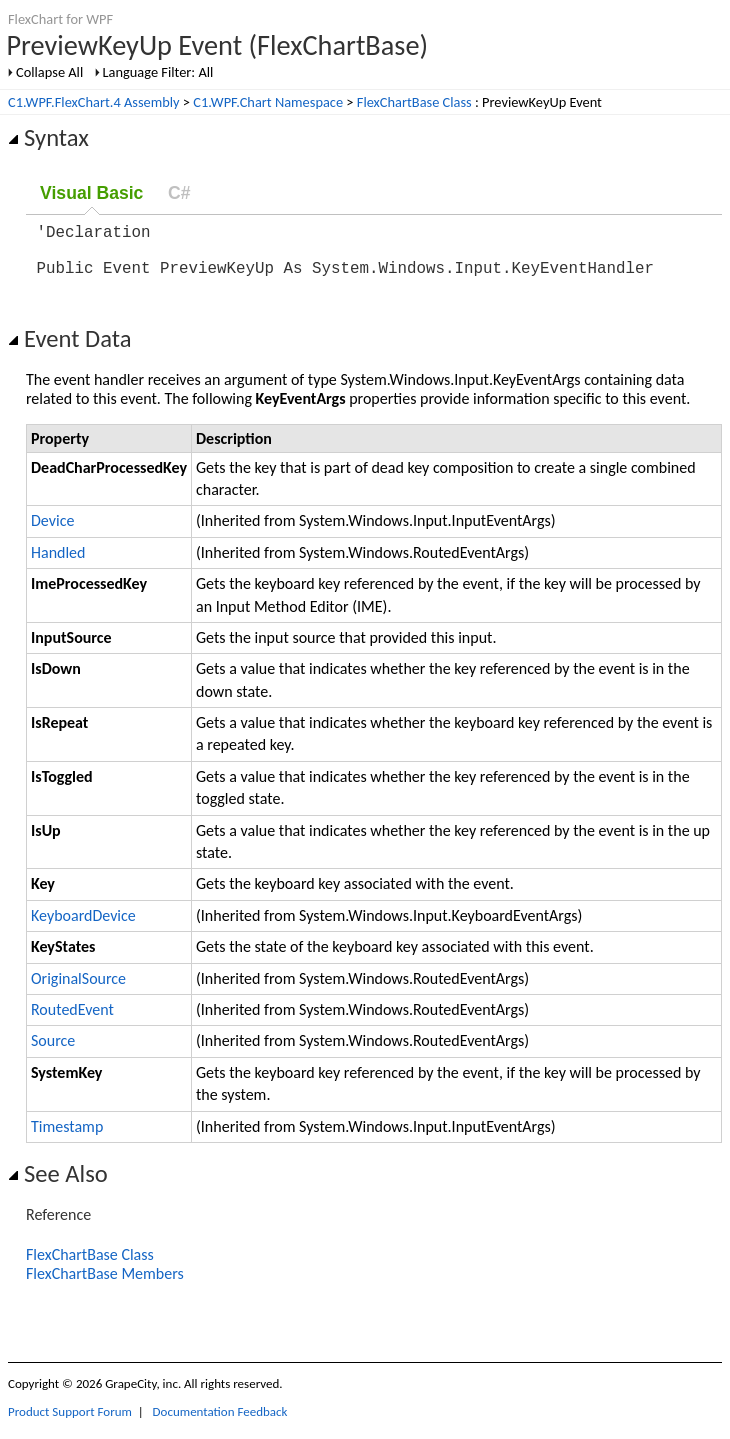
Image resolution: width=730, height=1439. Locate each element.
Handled (58, 564)
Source (53, 1052)
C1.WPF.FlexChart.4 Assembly (94, 102)
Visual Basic (91, 193)
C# (179, 193)
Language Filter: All (158, 72)
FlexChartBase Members (105, 1285)
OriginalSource (78, 990)
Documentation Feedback (220, 1423)
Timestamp (67, 1138)
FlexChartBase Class (414, 102)
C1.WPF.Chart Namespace (268, 102)
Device (52, 532)
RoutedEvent (72, 1021)
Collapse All (49, 72)
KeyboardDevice (83, 927)
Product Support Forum (70, 1423)
